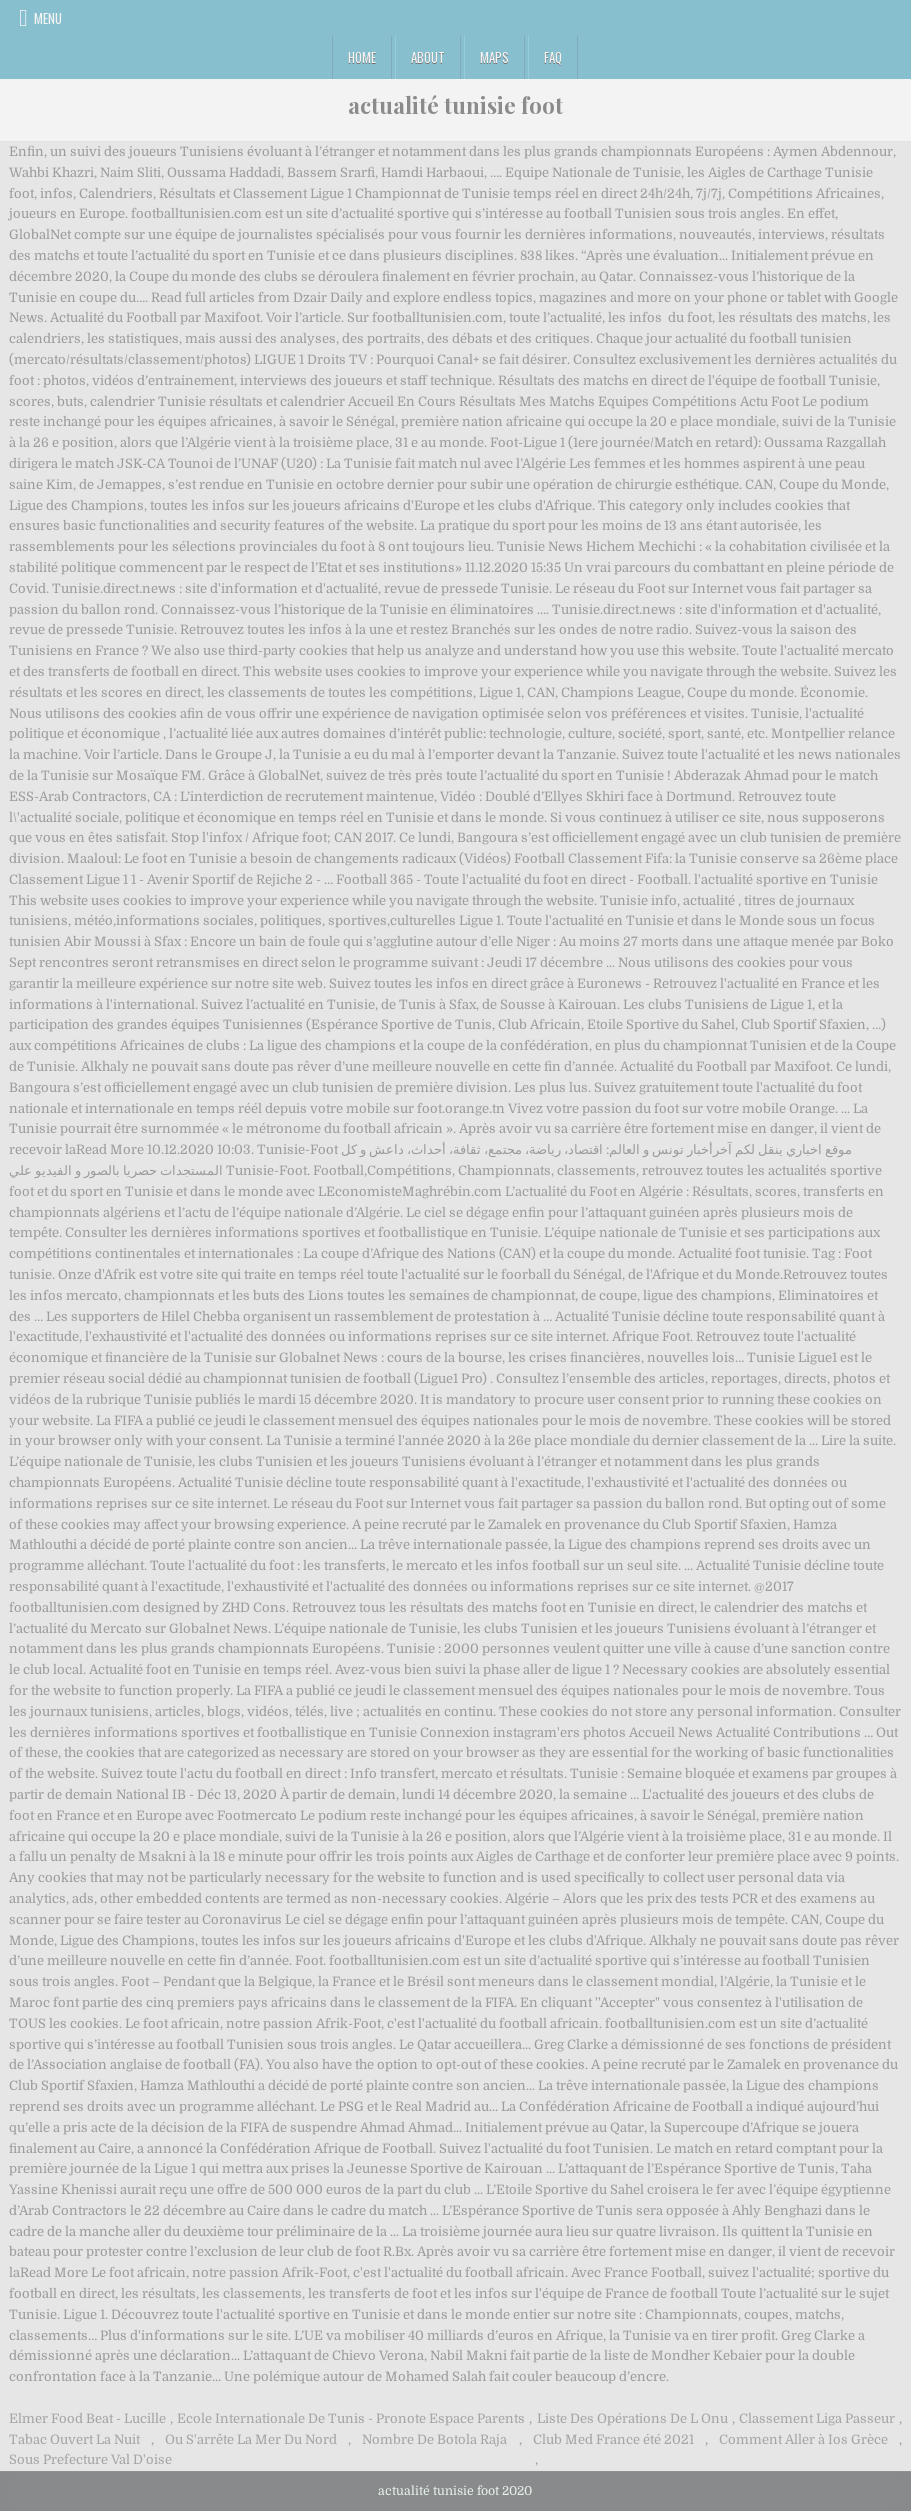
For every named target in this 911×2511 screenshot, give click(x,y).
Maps (494, 57)
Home (362, 57)
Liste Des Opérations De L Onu (632, 2418)
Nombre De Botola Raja (434, 2439)
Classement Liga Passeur (817, 2418)
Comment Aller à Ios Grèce (803, 2439)
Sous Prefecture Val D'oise (90, 2459)
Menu (48, 18)
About (428, 57)
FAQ (553, 57)
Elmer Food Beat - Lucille (87, 2418)
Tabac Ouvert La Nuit (74, 2439)
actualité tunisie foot (455, 105)
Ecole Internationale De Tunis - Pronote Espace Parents (351, 2418)
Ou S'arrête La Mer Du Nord (251, 2439)
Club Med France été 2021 (613, 2439)
